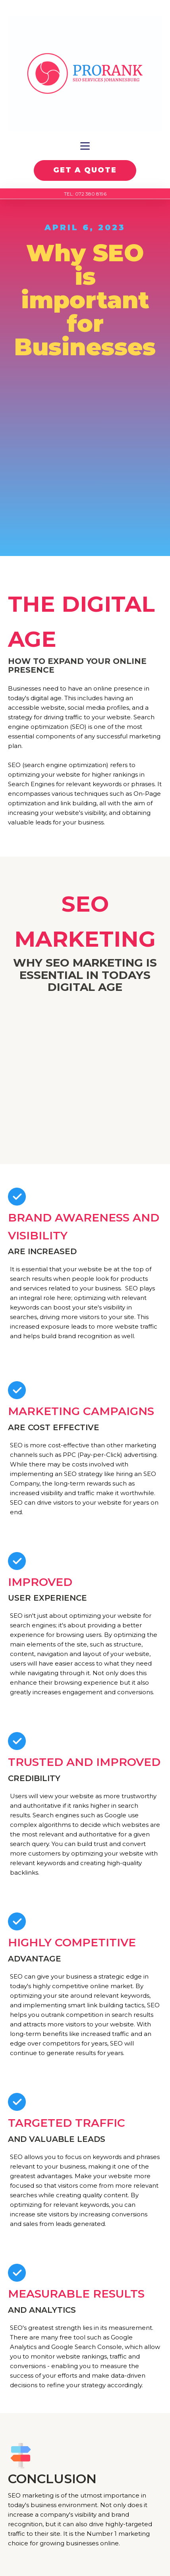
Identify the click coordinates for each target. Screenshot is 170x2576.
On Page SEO (85, 2390)
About (85, 2449)
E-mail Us (85, 2509)
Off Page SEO (85, 2402)
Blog (85, 2474)
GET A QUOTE (85, 170)
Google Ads (85, 2415)
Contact (85, 2462)
